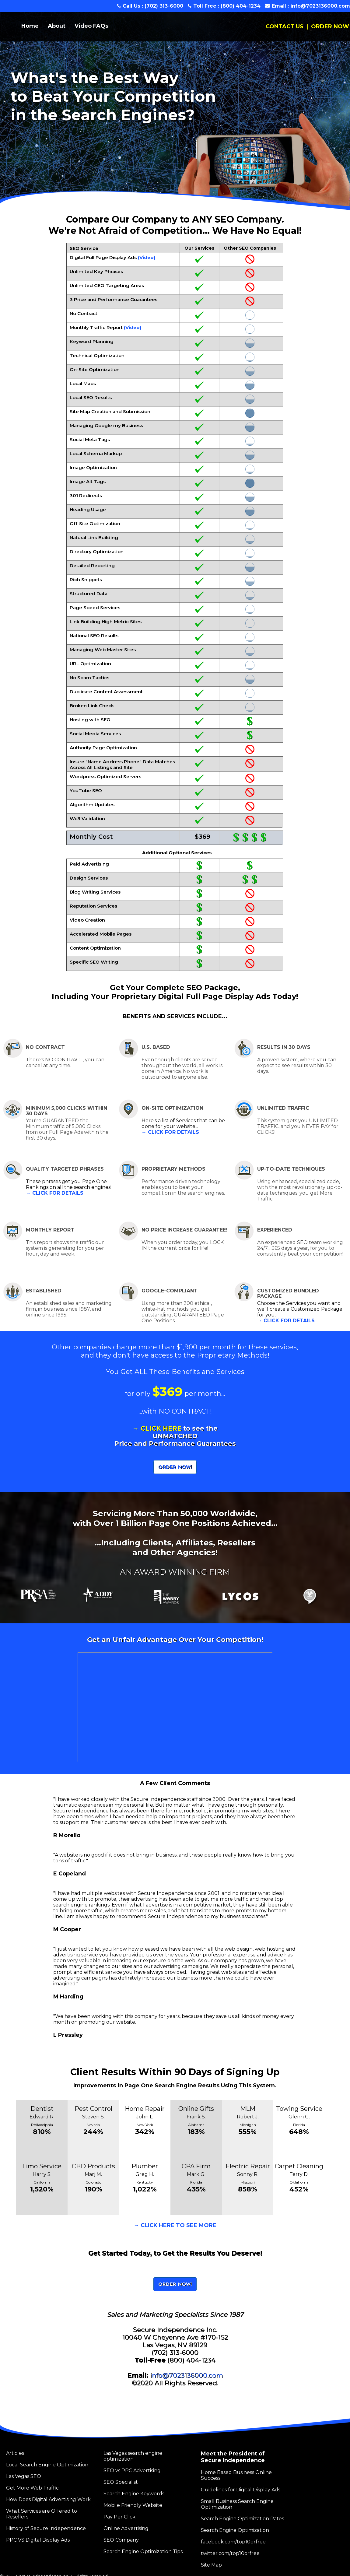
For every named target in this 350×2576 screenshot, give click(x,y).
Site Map (211, 2565)
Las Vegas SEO (23, 2476)
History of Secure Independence (46, 2528)
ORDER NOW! (175, 1467)
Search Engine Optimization (235, 2530)
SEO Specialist (120, 2482)
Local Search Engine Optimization (47, 2465)
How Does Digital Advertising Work (48, 2499)
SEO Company (121, 2540)
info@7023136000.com (320, 6)
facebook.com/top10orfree (233, 2542)
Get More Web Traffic (32, 2488)
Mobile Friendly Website (132, 2505)
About (56, 26)
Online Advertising (126, 2528)
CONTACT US (284, 26)
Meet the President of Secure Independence (233, 2457)
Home (30, 26)
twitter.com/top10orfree (230, 2553)
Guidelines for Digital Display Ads (240, 2490)
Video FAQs (91, 26)
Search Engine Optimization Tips (143, 2551)
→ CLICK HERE (156, 1428)
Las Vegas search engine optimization (132, 2456)
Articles (15, 2453)
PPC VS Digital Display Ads (38, 2540)
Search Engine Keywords (133, 2494)
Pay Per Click (119, 2517)
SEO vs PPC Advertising (132, 2470)
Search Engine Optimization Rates (242, 2519)
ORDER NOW (330, 26)
